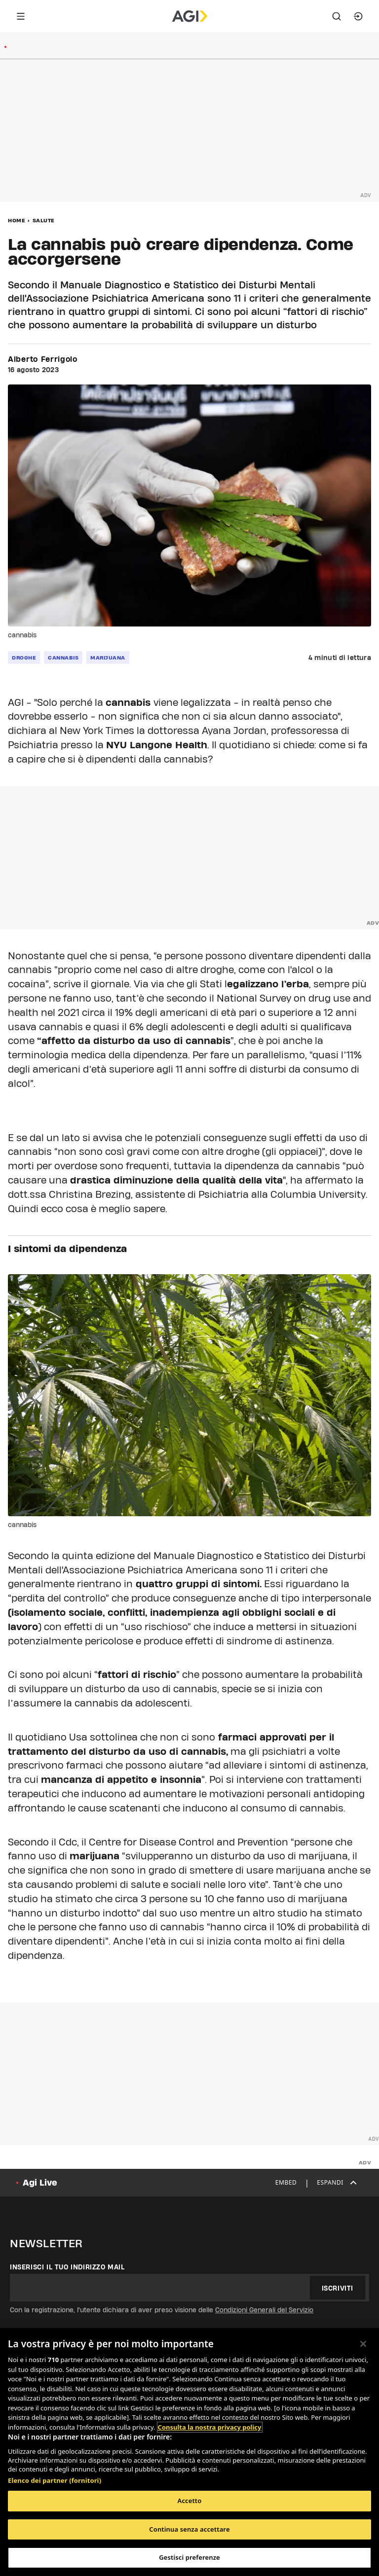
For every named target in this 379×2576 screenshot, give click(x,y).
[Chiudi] (363, 2344)
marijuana (107, 657)
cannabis (63, 657)
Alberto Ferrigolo (42, 359)
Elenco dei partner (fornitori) (54, 2480)
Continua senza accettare (189, 2529)
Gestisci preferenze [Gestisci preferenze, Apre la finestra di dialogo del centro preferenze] (189, 2557)
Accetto (190, 2500)
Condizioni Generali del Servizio (264, 2310)
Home (16, 220)
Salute (44, 220)
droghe (24, 657)
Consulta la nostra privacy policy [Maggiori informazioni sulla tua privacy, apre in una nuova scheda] (210, 2427)
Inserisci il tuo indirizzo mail (67, 2267)
